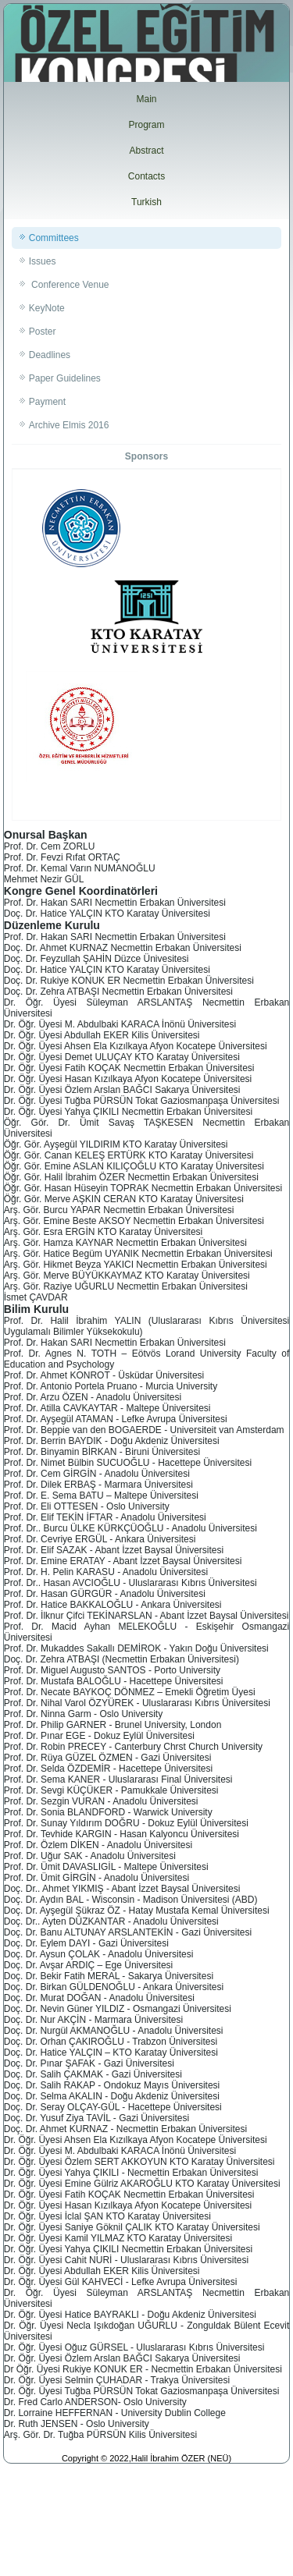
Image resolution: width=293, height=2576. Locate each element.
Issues (42, 261)
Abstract (146, 150)
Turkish (146, 202)
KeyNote (47, 308)
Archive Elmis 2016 (69, 425)
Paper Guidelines (65, 378)
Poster (42, 331)
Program (146, 124)
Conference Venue (69, 284)
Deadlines (49, 354)
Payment (47, 401)
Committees (54, 237)
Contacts (146, 176)
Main (146, 99)
